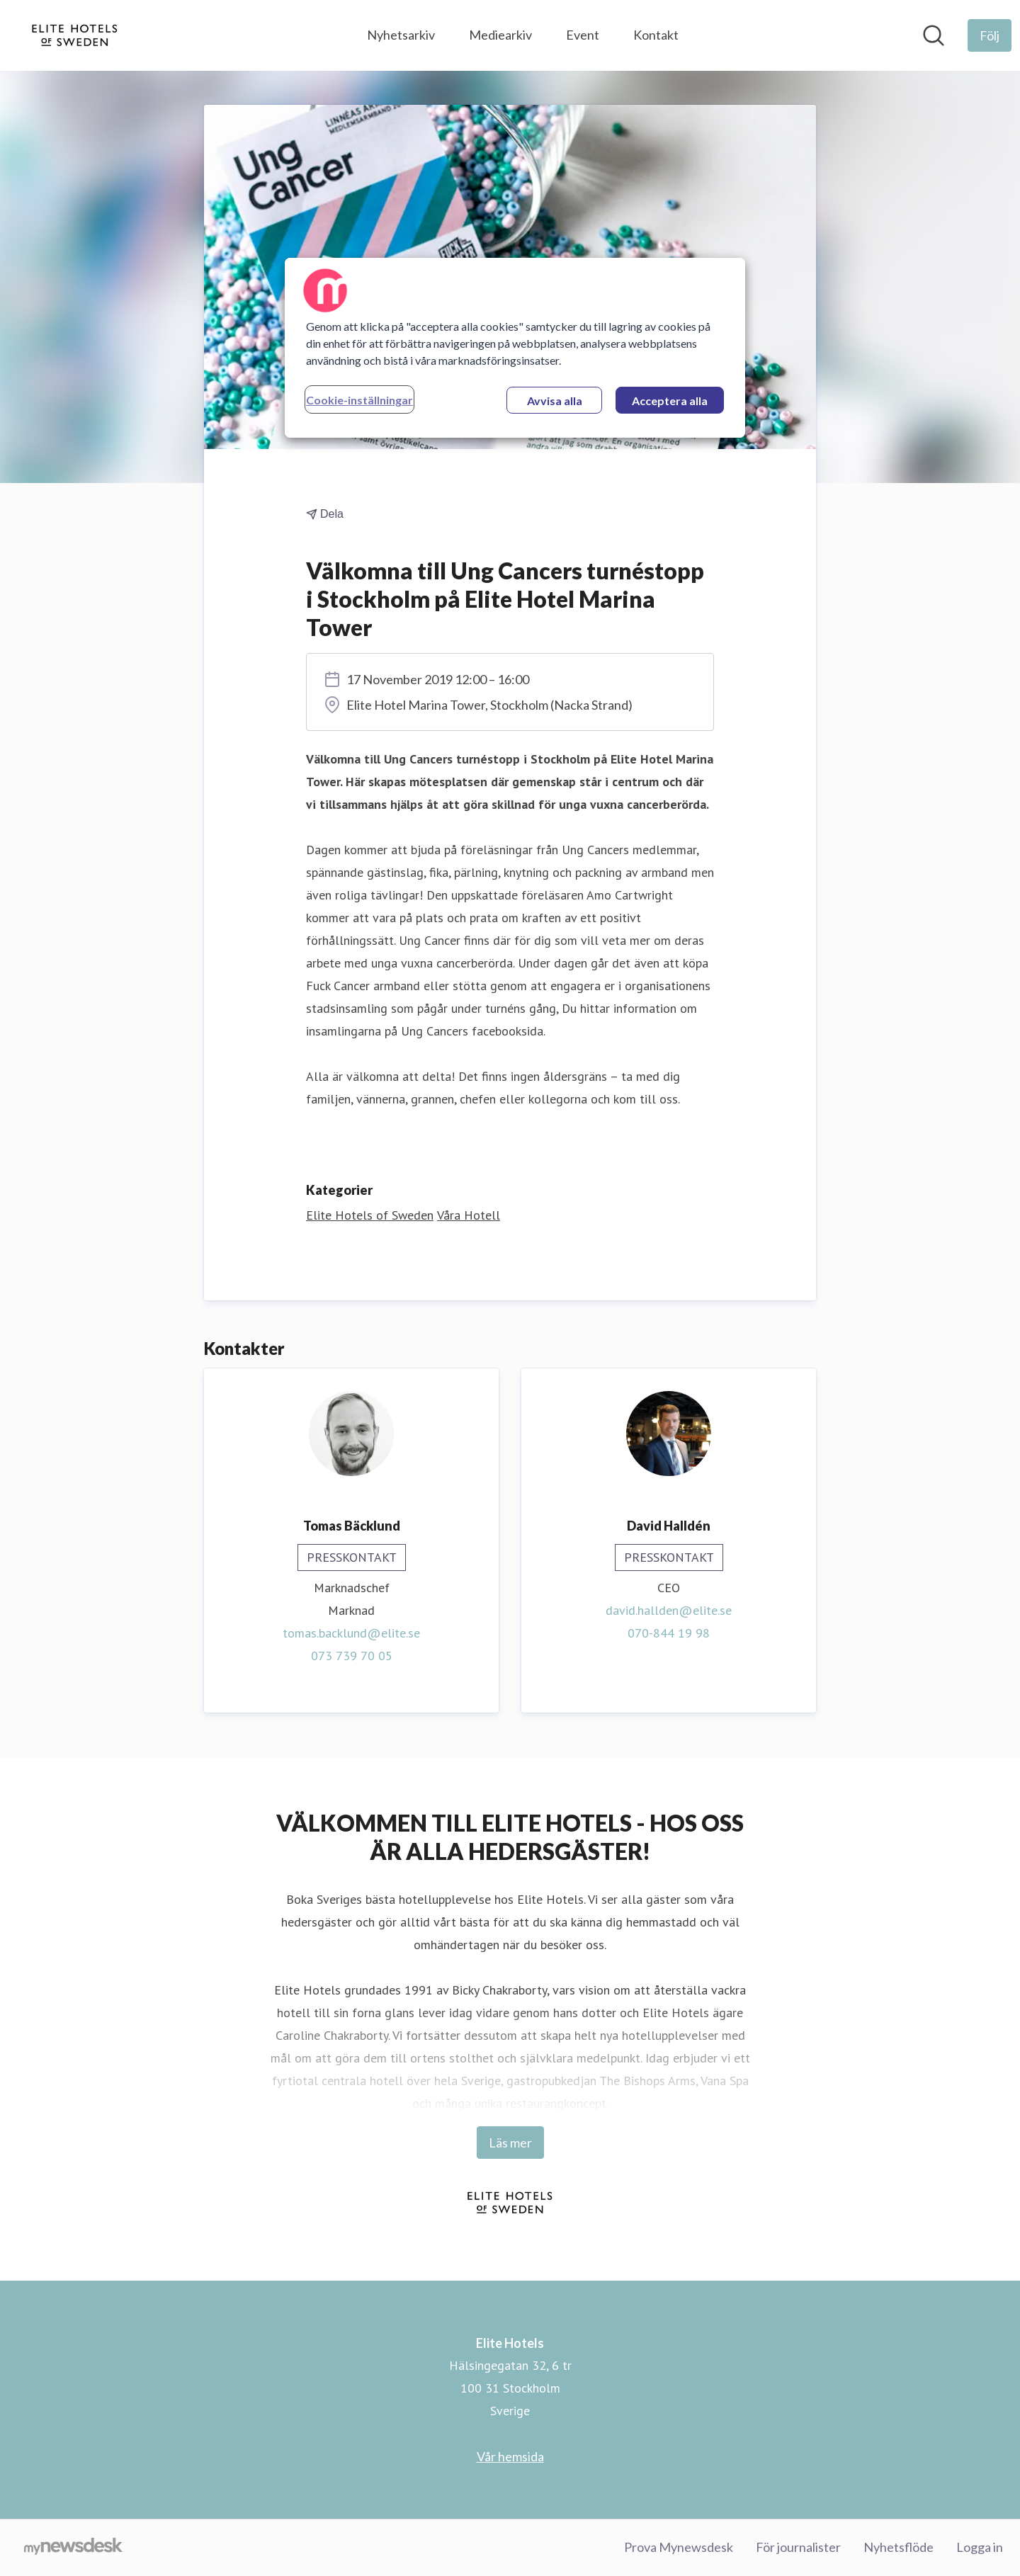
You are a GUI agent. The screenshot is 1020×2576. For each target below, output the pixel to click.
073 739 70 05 (351, 1655)
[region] (515, 348)
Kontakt (656, 34)
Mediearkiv (500, 34)
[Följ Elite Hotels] (990, 35)
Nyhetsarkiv (401, 34)
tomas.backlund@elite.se (351, 1633)
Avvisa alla (554, 400)
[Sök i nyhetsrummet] (933, 35)
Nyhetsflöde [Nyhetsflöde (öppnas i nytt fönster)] (898, 2547)
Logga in (979, 2547)
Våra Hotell (468, 1215)
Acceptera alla (670, 400)
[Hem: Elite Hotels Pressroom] (74, 35)
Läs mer (510, 2142)
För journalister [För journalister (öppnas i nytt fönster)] (798, 2547)
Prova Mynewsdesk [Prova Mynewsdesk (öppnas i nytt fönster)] (678, 2547)
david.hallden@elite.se (669, 1610)
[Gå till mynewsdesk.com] (73, 2547)
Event (582, 34)
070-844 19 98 (669, 1633)
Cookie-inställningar (359, 400)
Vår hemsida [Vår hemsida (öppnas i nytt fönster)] (510, 2456)
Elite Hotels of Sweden (370, 1215)
